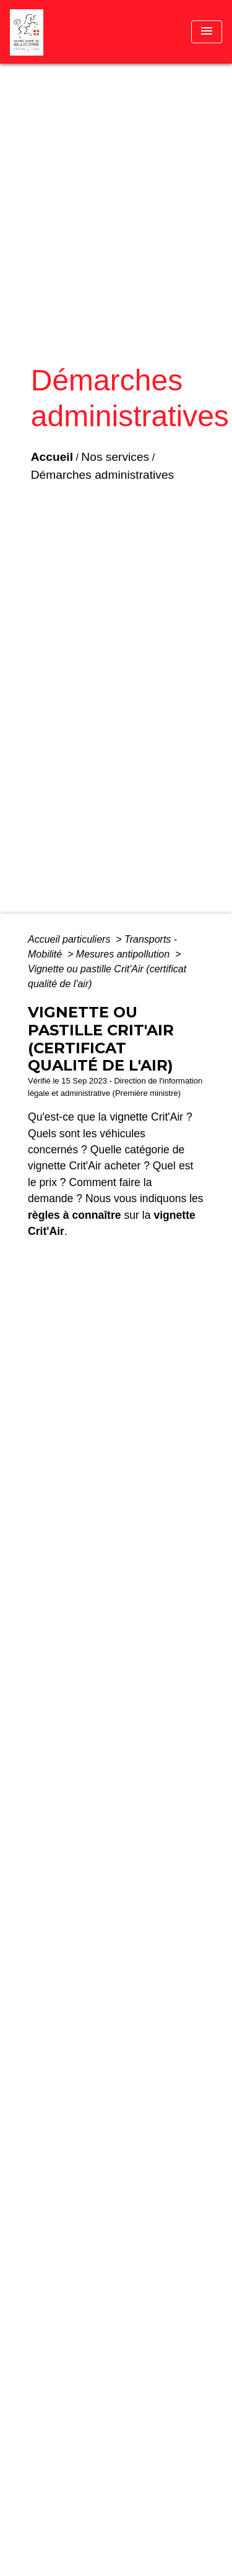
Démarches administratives (102, 474)
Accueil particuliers (70, 939)
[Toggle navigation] (206, 31)
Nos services (115, 456)
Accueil (52, 456)
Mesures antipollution (124, 954)
